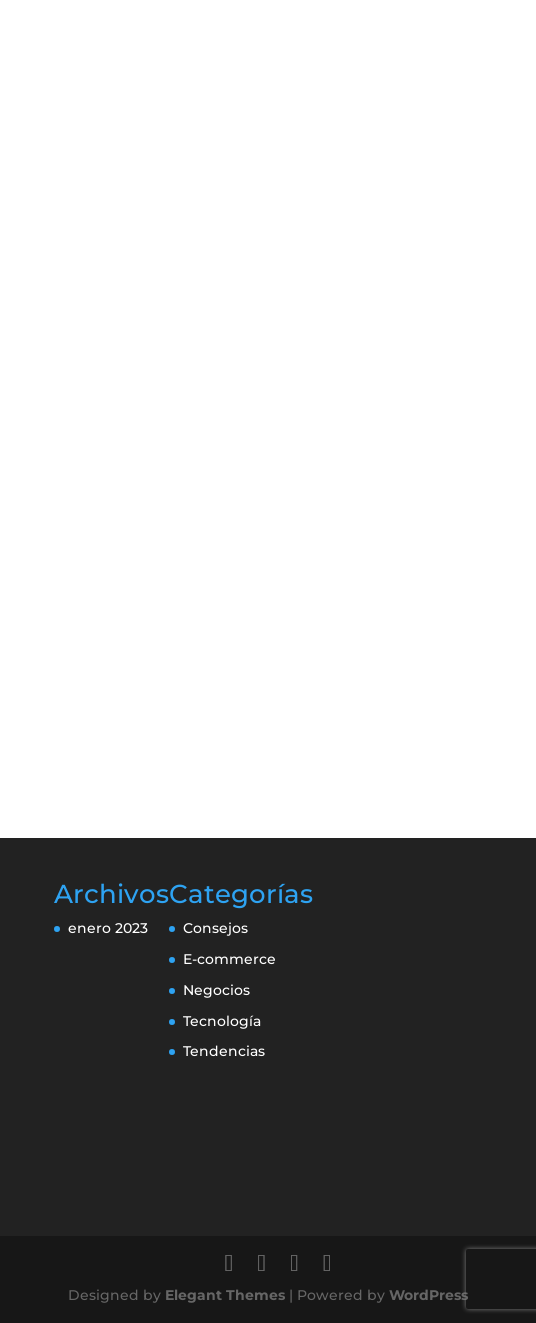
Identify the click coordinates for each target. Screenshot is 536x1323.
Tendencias (224, 1051)
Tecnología (222, 1021)
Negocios (216, 990)
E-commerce (229, 959)
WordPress (428, 1295)
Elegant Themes (225, 1295)
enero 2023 (108, 928)
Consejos (215, 928)
